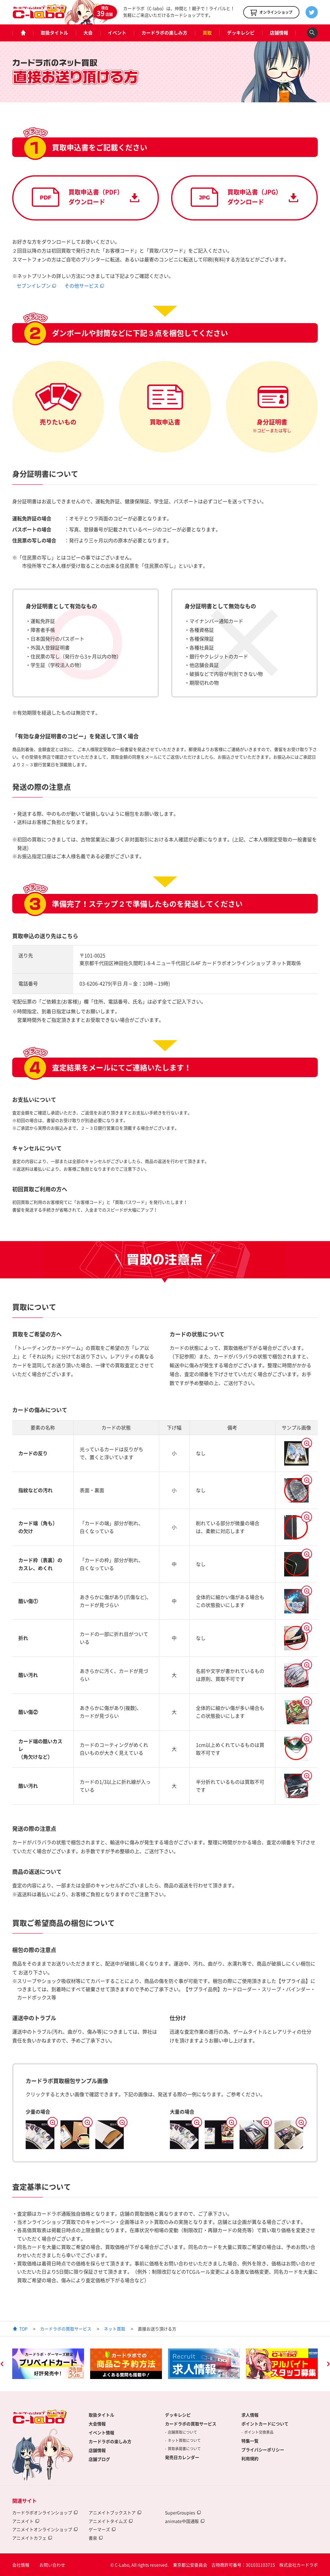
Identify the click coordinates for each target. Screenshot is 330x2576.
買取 (207, 32)
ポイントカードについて (264, 2424)
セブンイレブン (33, 285)
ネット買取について (184, 2440)
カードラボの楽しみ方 (164, 32)
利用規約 (249, 2458)
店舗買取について (182, 2432)
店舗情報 (279, 32)
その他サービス (81, 285)
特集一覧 (249, 2441)
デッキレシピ (241, 32)
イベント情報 (101, 2432)
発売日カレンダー (182, 2457)
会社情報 (20, 2565)
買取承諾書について (184, 2448)
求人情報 (249, 2415)
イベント (117, 32)
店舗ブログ (99, 2459)
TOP (23, 2329)
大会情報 (97, 2424)
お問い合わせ (52, 2565)
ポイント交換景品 (258, 2432)
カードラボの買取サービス (65, 2329)
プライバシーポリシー (262, 2450)
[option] (48, 2363)
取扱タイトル (54, 32)
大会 (88, 32)
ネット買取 (114, 2329)
